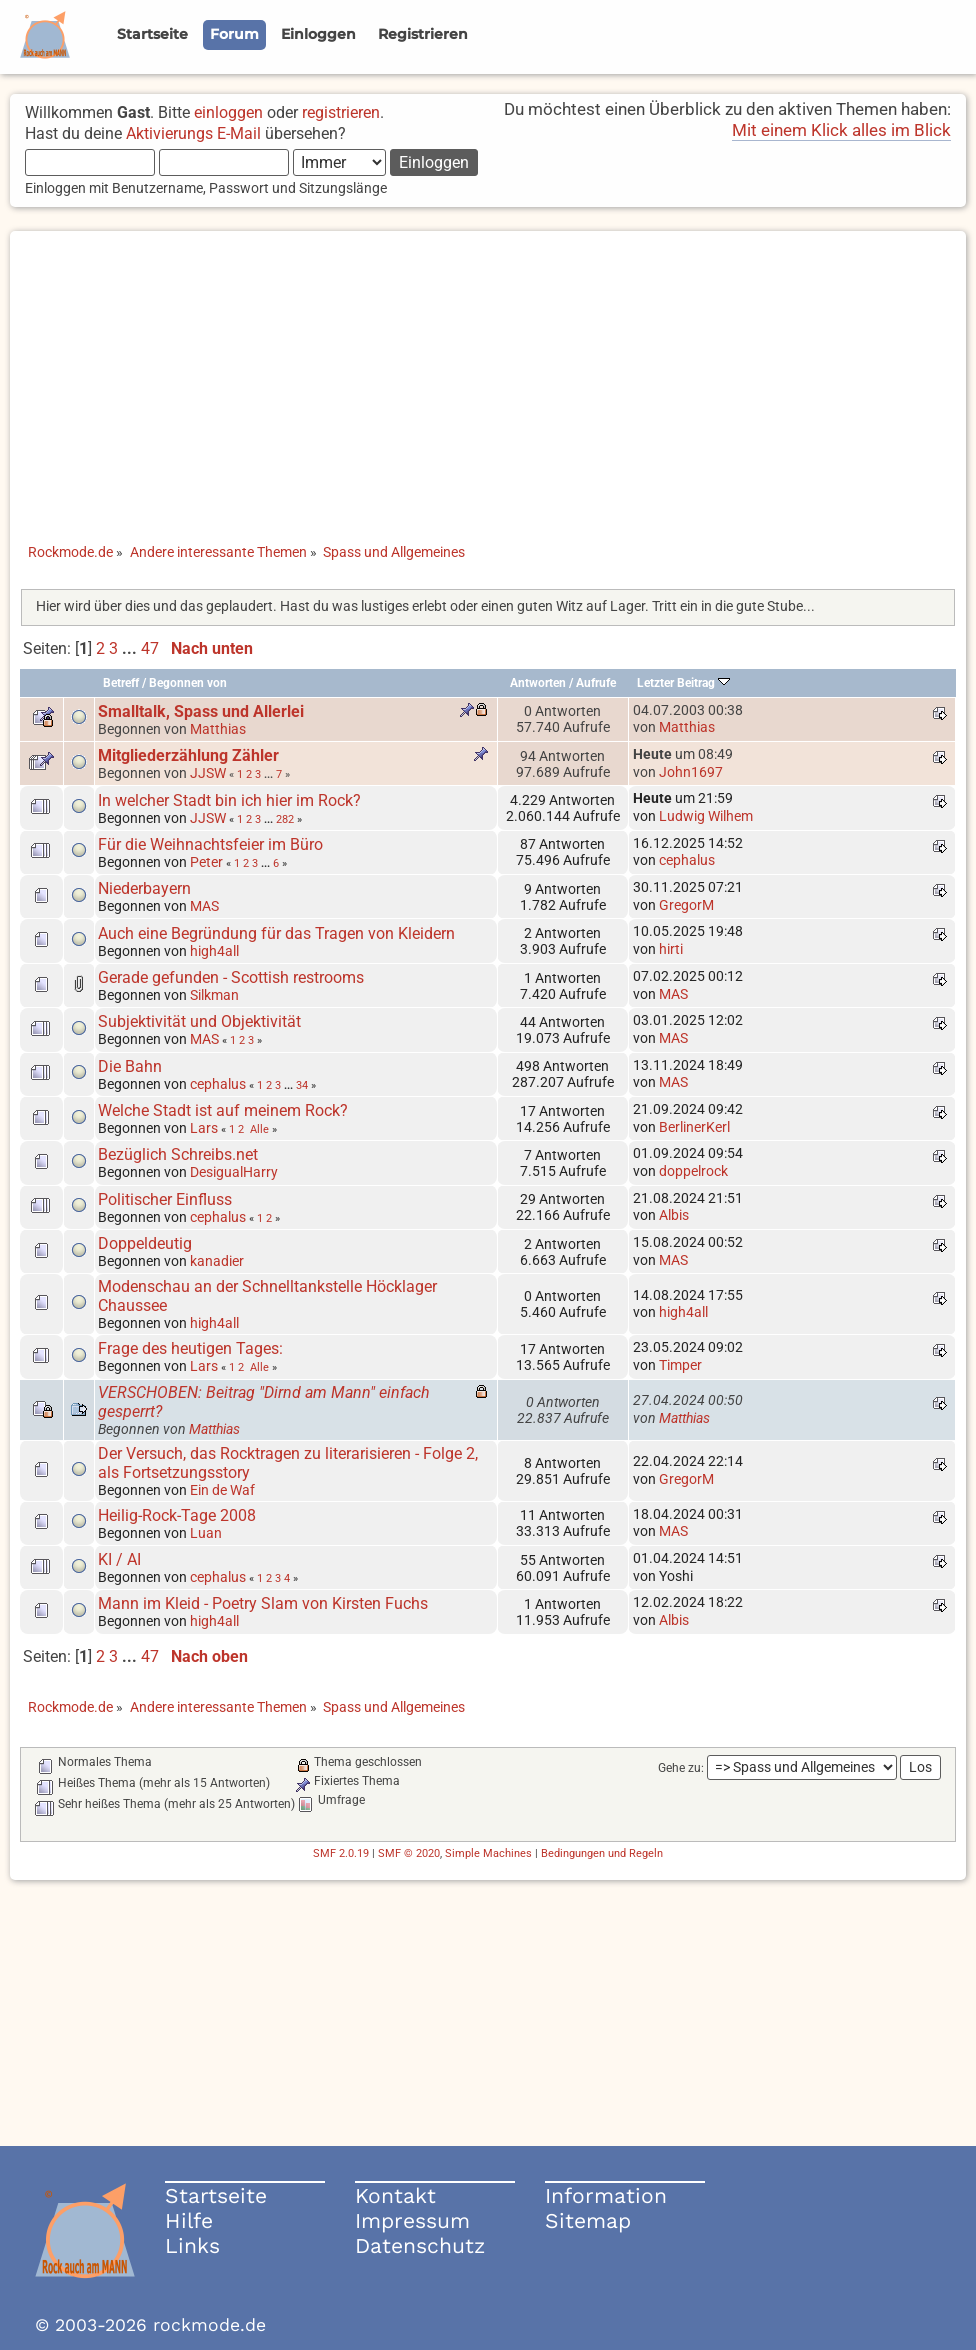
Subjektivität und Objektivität (199, 1021)
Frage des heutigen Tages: (190, 1348)
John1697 (691, 772)
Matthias (218, 729)
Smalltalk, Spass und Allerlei (201, 711)
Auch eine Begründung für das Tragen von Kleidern (276, 933)
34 (302, 1085)
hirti (671, 949)
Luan (206, 1533)
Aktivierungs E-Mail (193, 133)
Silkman (214, 995)
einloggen (228, 112)
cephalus (687, 860)
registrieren (341, 112)
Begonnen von (188, 683)
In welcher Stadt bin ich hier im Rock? (229, 800)
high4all (214, 951)
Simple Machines (488, 1853)
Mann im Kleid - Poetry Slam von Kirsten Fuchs (263, 1603)
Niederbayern (144, 888)
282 (285, 819)
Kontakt (395, 2195)
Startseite (216, 2195)
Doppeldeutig (145, 1243)
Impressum (412, 2220)
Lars (204, 1128)
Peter (206, 862)
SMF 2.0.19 (341, 1853)
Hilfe (189, 2220)
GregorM (686, 905)
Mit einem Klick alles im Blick (841, 130)
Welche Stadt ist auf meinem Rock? (223, 1110)
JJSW (208, 773)
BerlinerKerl (694, 1127)
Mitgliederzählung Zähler (188, 755)
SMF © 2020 (409, 1853)
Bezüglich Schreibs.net (178, 1154)
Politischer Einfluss (165, 1199)
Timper (680, 1365)
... (131, 648)
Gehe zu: (681, 1768)
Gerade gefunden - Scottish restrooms (231, 977)
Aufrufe (596, 683)
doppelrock (693, 1171)
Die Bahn (130, 1066)
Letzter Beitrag (683, 683)
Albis (674, 1215)
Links (192, 2245)
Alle (259, 1129)
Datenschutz (420, 2245)
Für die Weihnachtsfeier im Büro (210, 844)
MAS (204, 906)
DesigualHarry (234, 1172)
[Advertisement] (488, 371)
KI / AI (119, 1559)
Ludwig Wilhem (706, 816)
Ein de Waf (222, 1490)
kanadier (217, 1261)
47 (150, 648)
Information (606, 2195)
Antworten (538, 683)
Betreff (121, 683)
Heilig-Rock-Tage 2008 (177, 1515)
